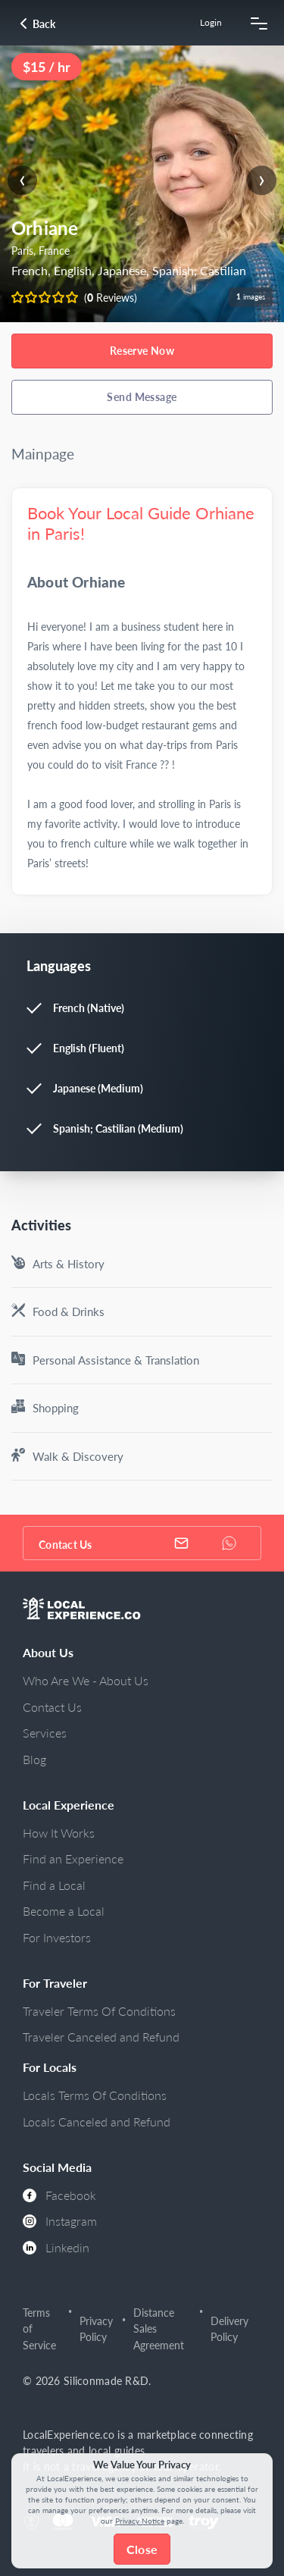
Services (45, 1732)
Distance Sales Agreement (158, 2329)
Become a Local (64, 1911)
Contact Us (52, 1707)
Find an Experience (73, 1858)
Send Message (141, 396)
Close (142, 2549)
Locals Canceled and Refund (96, 2121)
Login (211, 22)
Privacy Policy (96, 2329)
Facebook (59, 2195)
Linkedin (56, 2247)
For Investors (57, 1937)
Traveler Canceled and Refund (101, 2036)
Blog (34, 1759)
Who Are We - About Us (85, 1680)
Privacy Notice (139, 2520)
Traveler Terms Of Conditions (99, 2011)
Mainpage (42, 453)
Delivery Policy (229, 2329)
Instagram (60, 2221)
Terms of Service (39, 2329)
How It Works (59, 1832)
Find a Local (54, 1885)
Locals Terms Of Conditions (95, 2095)
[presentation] (22, 180)
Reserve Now (142, 350)
